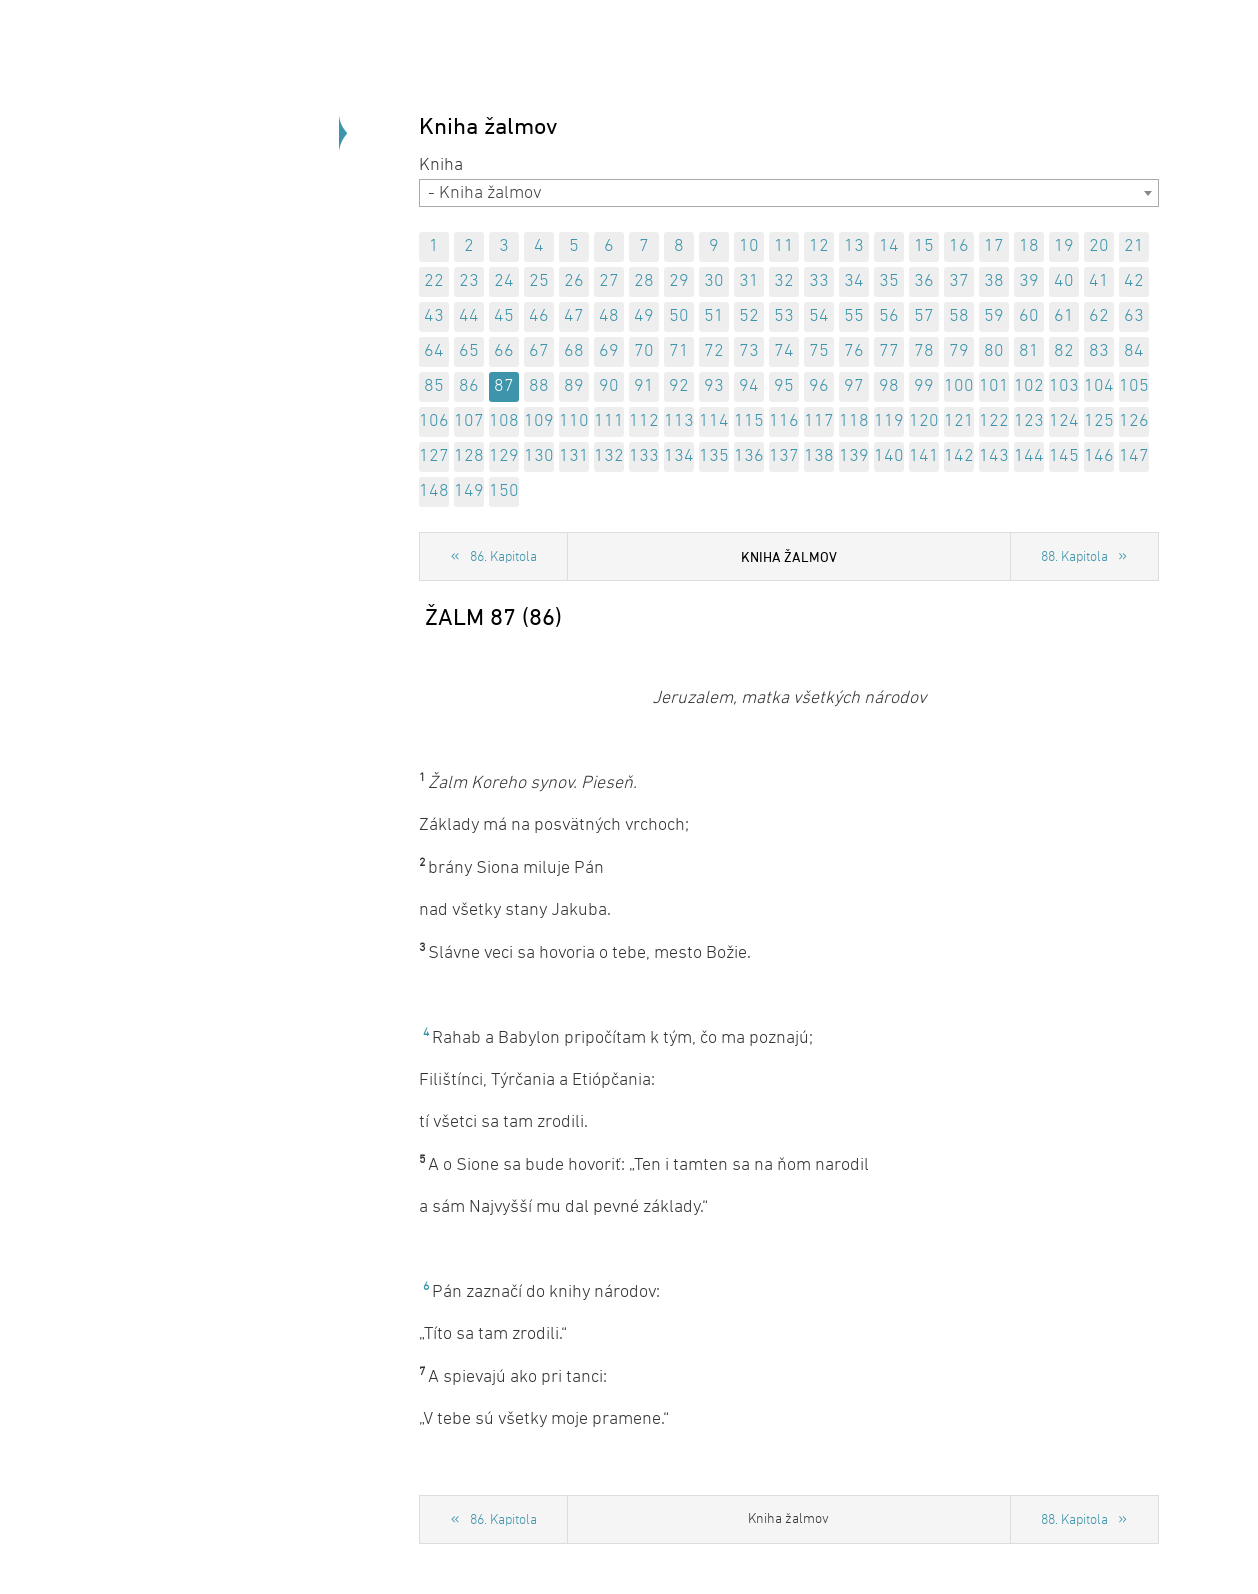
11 (784, 246)
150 (504, 491)
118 (854, 421)
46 (539, 316)
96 (819, 386)
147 (1134, 456)
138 (819, 456)
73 (749, 351)
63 (1134, 316)
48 (609, 316)
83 (1099, 351)
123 (1029, 421)
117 (819, 421)
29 (679, 281)
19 (1064, 246)
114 (714, 421)
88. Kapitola (1074, 557)
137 (784, 456)
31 (749, 281)
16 (959, 246)
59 (994, 316)
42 (1134, 281)
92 (679, 386)
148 (434, 491)
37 (959, 281)
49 (644, 316)
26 (574, 281)
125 (1099, 421)
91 (644, 386)
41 (1099, 281)
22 (434, 281)
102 (1029, 386)
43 (434, 316)
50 (679, 316)
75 (819, 351)
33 (819, 281)
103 (1064, 386)
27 (609, 281)
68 (574, 351)
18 (1029, 246)
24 (504, 281)
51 (714, 316)
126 (1134, 421)
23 (469, 281)
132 (609, 456)
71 (679, 351)
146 (1099, 456)
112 (644, 421)
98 (889, 386)
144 (1029, 456)
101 (994, 386)
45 (504, 316)
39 (1029, 281)
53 (784, 316)
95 (784, 386)
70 (644, 351)
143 (994, 456)
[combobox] (789, 193)
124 (1064, 421)
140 (889, 456)
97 (854, 386)
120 (924, 421)
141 (924, 456)
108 (504, 421)
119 (889, 421)
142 (959, 456)
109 (539, 421)
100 (959, 386)
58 (959, 316)
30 (714, 281)
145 (1064, 456)
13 (854, 246)
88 (539, 386)
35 (889, 281)
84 (1134, 351)
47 (574, 316)
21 (1134, 246)
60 (1029, 316)
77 (889, 351)
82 (1064, 351)
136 (749, 456)
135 (714, 456)
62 (1099, 316)
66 (504, 351)
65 (469, 351)
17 (994, 246)
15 (924, 246)
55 (854, 316)
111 (609, 421)
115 (749, 421)
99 (924, 386)
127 (434, 456)
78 (924, 351)
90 (609, 386)
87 (504, 386)
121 (959, 421)
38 (994, 281)
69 (609, 351)
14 (889, 246)
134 (679, 456)
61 (1064, 316)
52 (749, 316)
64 (434, 351)
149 (469, 491)
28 (644, 281)
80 (994, 351)
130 (539, 456)
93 (714, 386)
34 (854, 281)
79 (959, 351)
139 (854, 456)
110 (574, 421)
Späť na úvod (229, 299)
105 (1134, 386)
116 (784, 421)
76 (854, 351)
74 (784, 351)
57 (924, 316)
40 (1064, 281)
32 (784, 281)
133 (644, 456)
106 (434, 421)
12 (819, 246)
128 (469, 456)
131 (574, 456)
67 (539, 351)
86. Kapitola (503, 557)
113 (679, 421)
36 (924, 281)
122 (994, 421)
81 (1029, 351)
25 (539, 281)
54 (819, 316)
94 (749, 386)
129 (504, 456)
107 (469, 421)
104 (1099, 386)
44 (469, 316)
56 (889, 316)
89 (574, 386)
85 (434, 386)
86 (469, 386)
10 (749, 246)
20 (1099, 246)
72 (714, 351)
